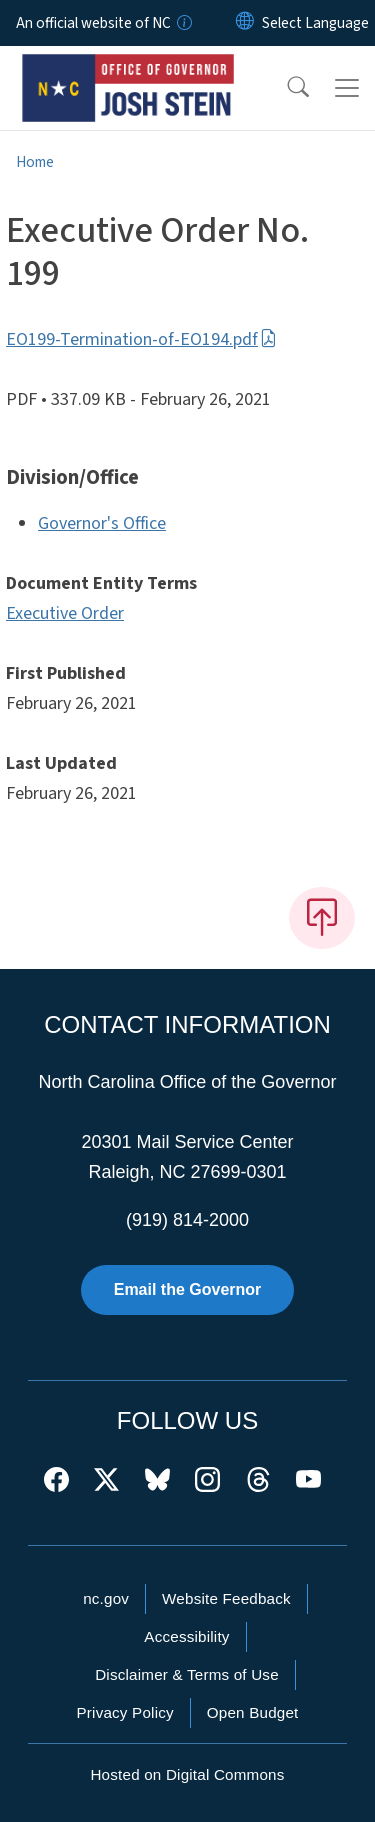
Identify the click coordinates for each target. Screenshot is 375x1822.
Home (35, 162)
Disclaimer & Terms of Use (187, 1674)
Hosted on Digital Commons (187, 1774)
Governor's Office (102, 523)
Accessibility (186, 1636)
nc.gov (106, 1598)
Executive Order (65, 613)
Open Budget (253, 1712)
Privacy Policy (124, 1712)
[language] (315, 23)
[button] (285, 88)
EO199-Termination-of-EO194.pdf (141, 339)
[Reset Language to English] (245, 23)
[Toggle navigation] (347, 88)
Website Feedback (226, 1598)
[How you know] (183, 23)
